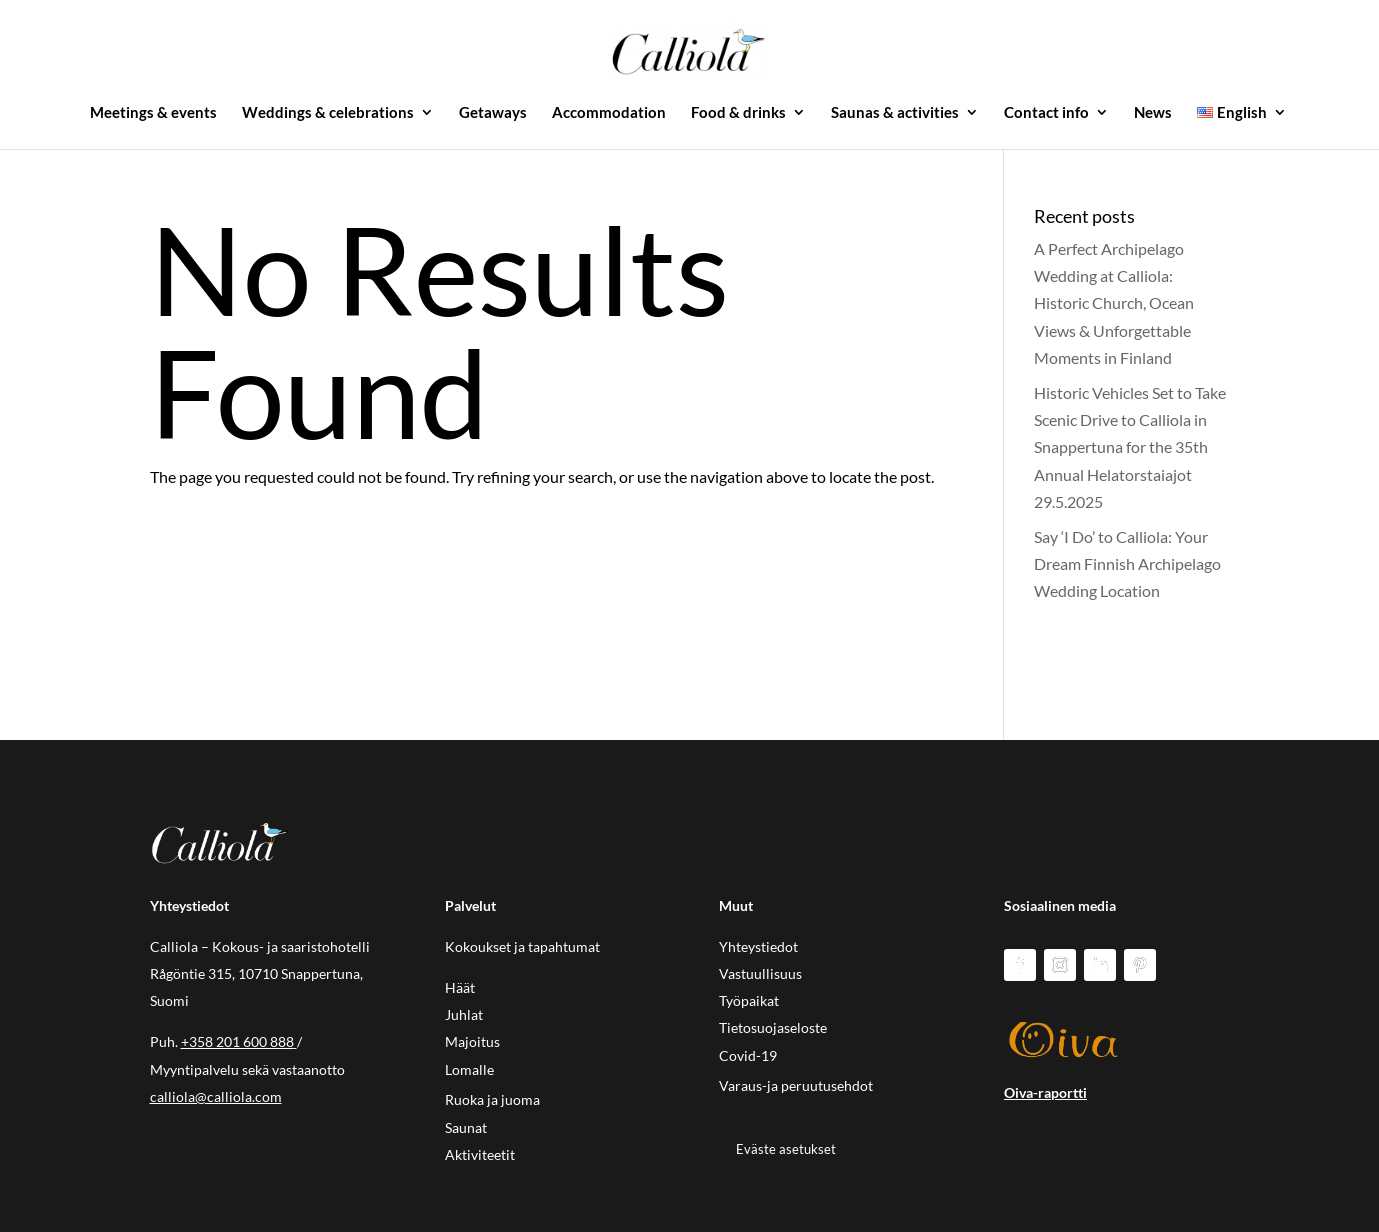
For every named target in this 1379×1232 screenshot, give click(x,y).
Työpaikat (749, 1000)
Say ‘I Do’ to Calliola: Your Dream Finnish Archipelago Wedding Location (1127, 563)
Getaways (493, 113)
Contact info (1046, 113)
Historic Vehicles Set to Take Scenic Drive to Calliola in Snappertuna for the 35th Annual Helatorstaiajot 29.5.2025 (1130, 447)
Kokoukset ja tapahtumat (522, 946)
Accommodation (609, 113)
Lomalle (469, 1069)
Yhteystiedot (758, 946)
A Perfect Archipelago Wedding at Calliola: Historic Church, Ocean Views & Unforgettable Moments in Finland (1114, 303)
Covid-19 (748, 1055)
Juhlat (464, 1014)
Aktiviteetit (480, 1154)
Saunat (466, 1127)
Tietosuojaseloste (773, 1027)
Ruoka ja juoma (492, 1099)
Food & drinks (738, 113)
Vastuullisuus (760, 973)
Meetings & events (153, 113)
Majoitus (472, 1041)
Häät (460, 987)
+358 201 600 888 (237, 1041)
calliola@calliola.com (216, 1096)
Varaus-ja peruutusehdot (796, 1085)
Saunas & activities (895, 113)
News (1153, 113)
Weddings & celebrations (328, 113)
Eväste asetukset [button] (786, 1149)
